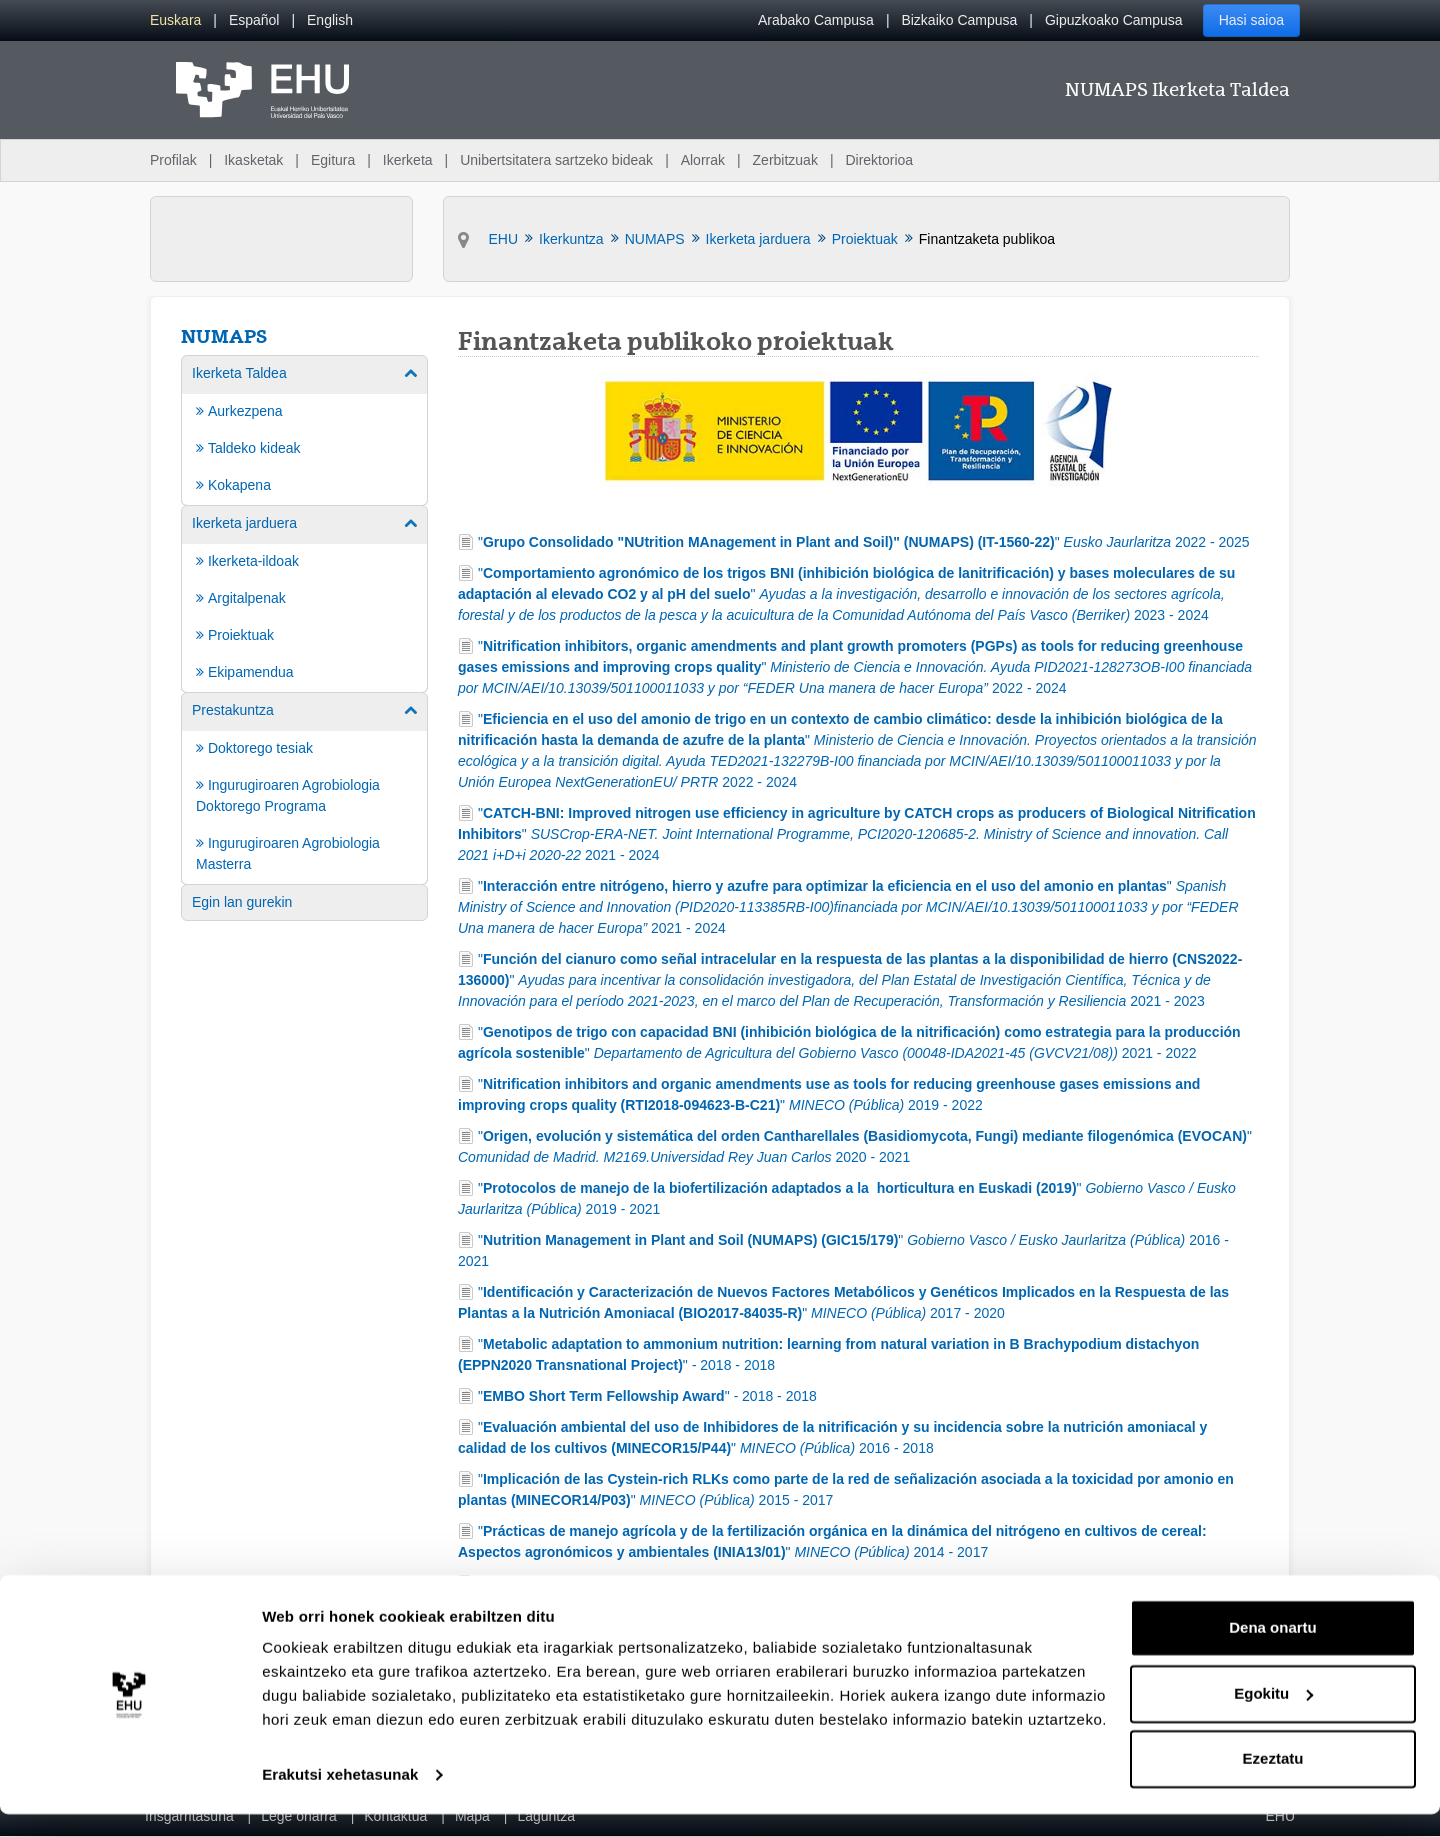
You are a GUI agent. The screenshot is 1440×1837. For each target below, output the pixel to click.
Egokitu (1273, 1715)
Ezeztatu (1273, 1781)
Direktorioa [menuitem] (879, 160)
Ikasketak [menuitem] (253, 160)
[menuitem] (175, 20)
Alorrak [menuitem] (703, 160)
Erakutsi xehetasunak (340, 1797)
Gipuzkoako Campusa (1114, 20)
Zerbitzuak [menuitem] (785, 160)
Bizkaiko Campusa (959, 20)
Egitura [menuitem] (333, 160)
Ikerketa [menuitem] (408, 160)
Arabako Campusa (816, 20)
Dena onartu (1273, 1650)
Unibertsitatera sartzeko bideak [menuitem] (556, 160)
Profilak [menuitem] (173, 160)
